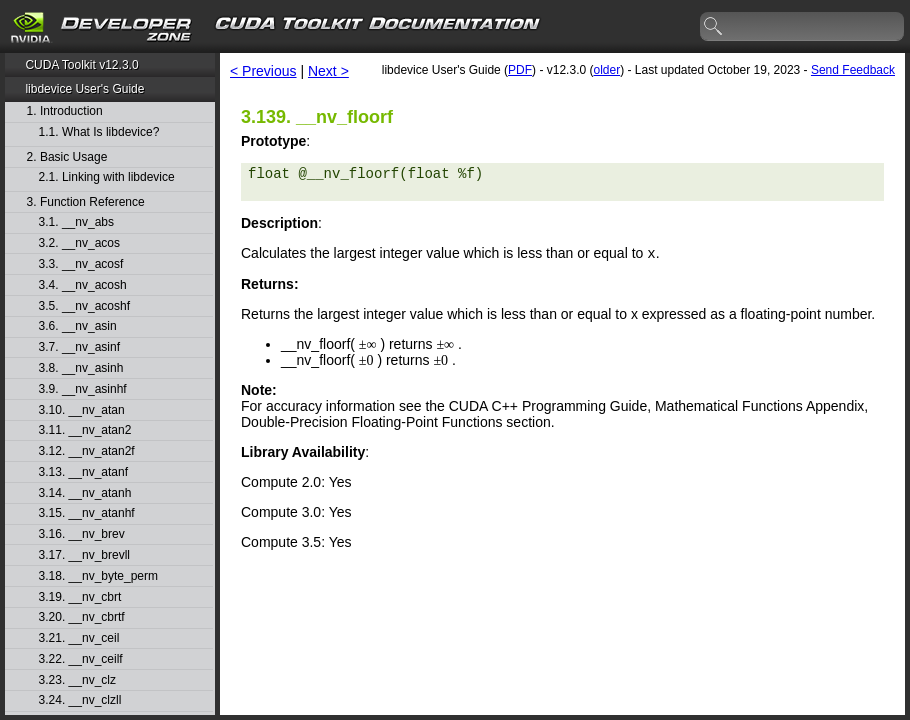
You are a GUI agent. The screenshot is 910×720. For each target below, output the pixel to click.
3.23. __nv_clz (77, 680)
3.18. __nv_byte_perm (98, 576)
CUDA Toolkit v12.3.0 (81, 65)
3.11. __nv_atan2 (85, 430)
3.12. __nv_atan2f (87, 451)
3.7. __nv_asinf (79, 347)
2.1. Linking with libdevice (107, 177)
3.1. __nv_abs (76, 222)
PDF (520, 70)
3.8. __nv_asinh (81, 368)
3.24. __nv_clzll (80, 700)
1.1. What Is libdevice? (99, 132)
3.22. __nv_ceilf (81, 659)
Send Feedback (853, 70)
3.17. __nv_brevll (84, 555)
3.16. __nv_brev (82, 534)
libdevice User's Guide (84, 89)
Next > (328, 71)
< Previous (263, 71)
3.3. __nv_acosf (81, 264)
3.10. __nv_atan (82, 410)
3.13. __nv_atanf (83, 472)
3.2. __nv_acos (79, 243)
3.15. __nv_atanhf (87, 513)
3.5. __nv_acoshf (84, 306)
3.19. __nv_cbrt (80, 597)
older (606, 70)
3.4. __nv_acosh (83, 285)
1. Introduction (65, 111)
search (714, 27)
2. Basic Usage (67, 157)
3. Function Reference (86, 202)
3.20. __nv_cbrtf (82, 617)
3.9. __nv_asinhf (83, 389)
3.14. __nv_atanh (85, 493)
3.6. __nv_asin (78, 326)
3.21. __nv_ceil (79, 638)
